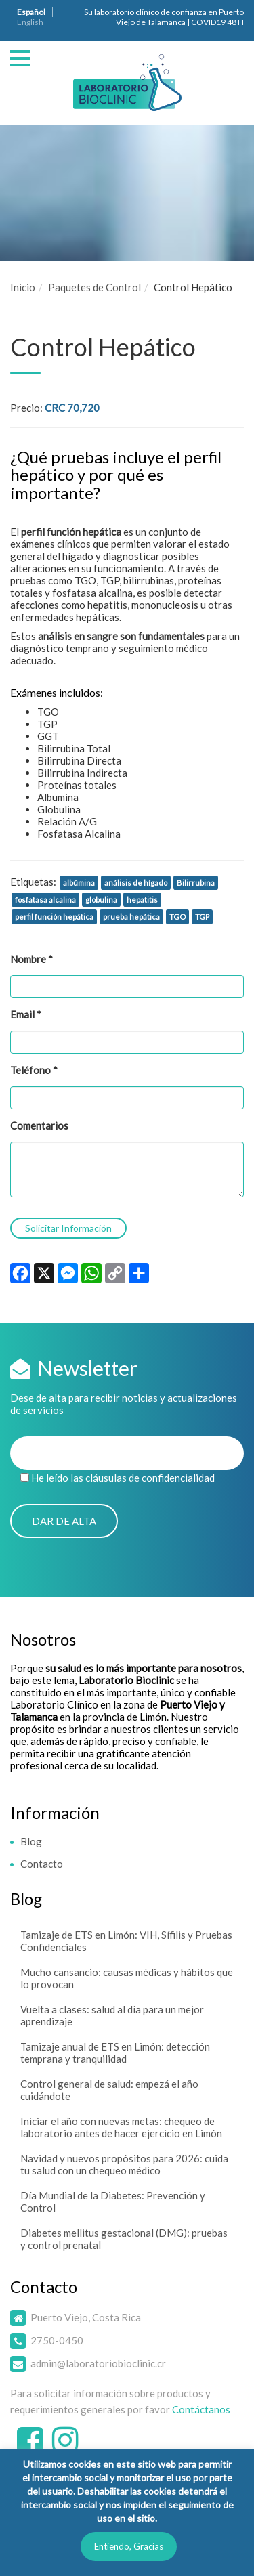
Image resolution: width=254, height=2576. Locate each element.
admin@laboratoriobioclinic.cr (98, 2363)
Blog (31, 1841)
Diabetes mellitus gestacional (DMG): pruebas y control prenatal (124, 2239)
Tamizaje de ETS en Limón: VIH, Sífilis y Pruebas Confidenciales (126, 1941)
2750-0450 (56, 2340)
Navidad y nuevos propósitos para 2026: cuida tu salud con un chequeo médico (124, 2164)
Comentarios (39, 1125)
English (30, 22)
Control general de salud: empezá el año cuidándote (109, 2090)
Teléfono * (34, 1070)
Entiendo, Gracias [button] (128, 2546)
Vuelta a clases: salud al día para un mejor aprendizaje (112, 2015)
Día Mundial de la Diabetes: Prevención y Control (112, 2201)
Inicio (22, 287)
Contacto (41, 1864)
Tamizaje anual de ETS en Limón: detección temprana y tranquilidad (115, 2052)
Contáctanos (201, 2409)
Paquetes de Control (94, 287)
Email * (25, 1014)
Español (31, 12)
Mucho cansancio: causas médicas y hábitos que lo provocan (126, 1978)
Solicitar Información (68, 1228)
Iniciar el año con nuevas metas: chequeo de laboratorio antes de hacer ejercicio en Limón (121, 2127)
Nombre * (31, 959)
